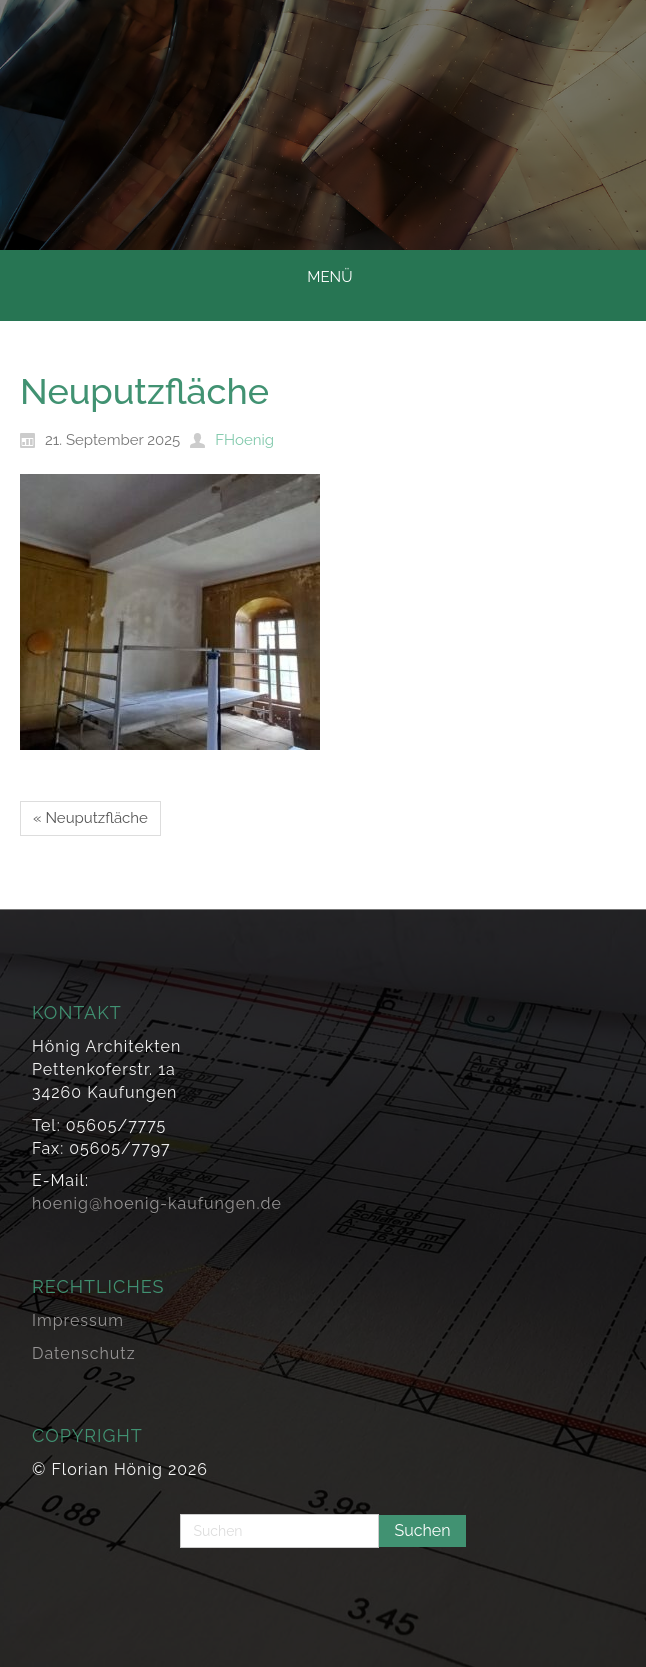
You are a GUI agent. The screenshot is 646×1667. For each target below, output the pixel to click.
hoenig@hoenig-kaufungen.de (157, 1203)
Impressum (78, 1320)
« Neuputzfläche (90, 818)
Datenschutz (84, 1353)
